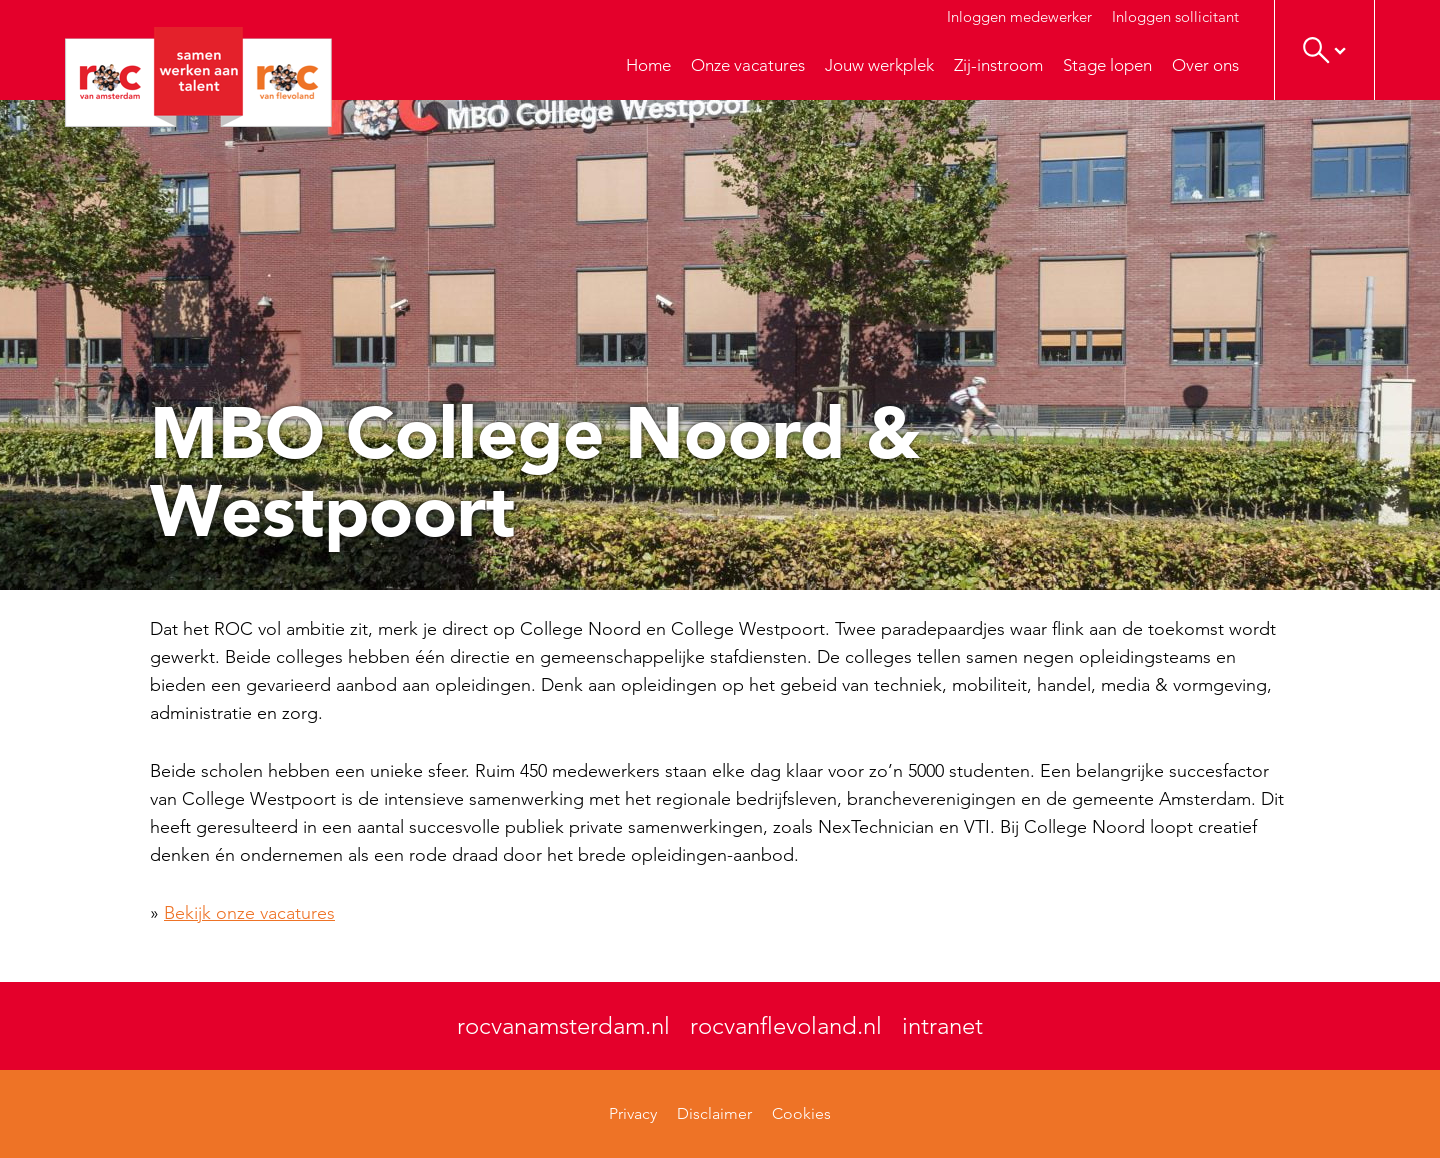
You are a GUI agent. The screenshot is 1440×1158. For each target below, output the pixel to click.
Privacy (633, 1113)
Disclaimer (714, 1113)
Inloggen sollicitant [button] (1175, 16)
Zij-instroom (998, 65)
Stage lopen (1107, 65)
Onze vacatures (748, 65)
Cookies (801, 1113)
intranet (942, 1025)
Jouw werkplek (879, 65)
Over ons (1205, 65)
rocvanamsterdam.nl (563, 1025)
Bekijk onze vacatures (249, 913)
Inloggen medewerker (1019, 16)
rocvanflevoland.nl (786, 1025)
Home (648, 65)
